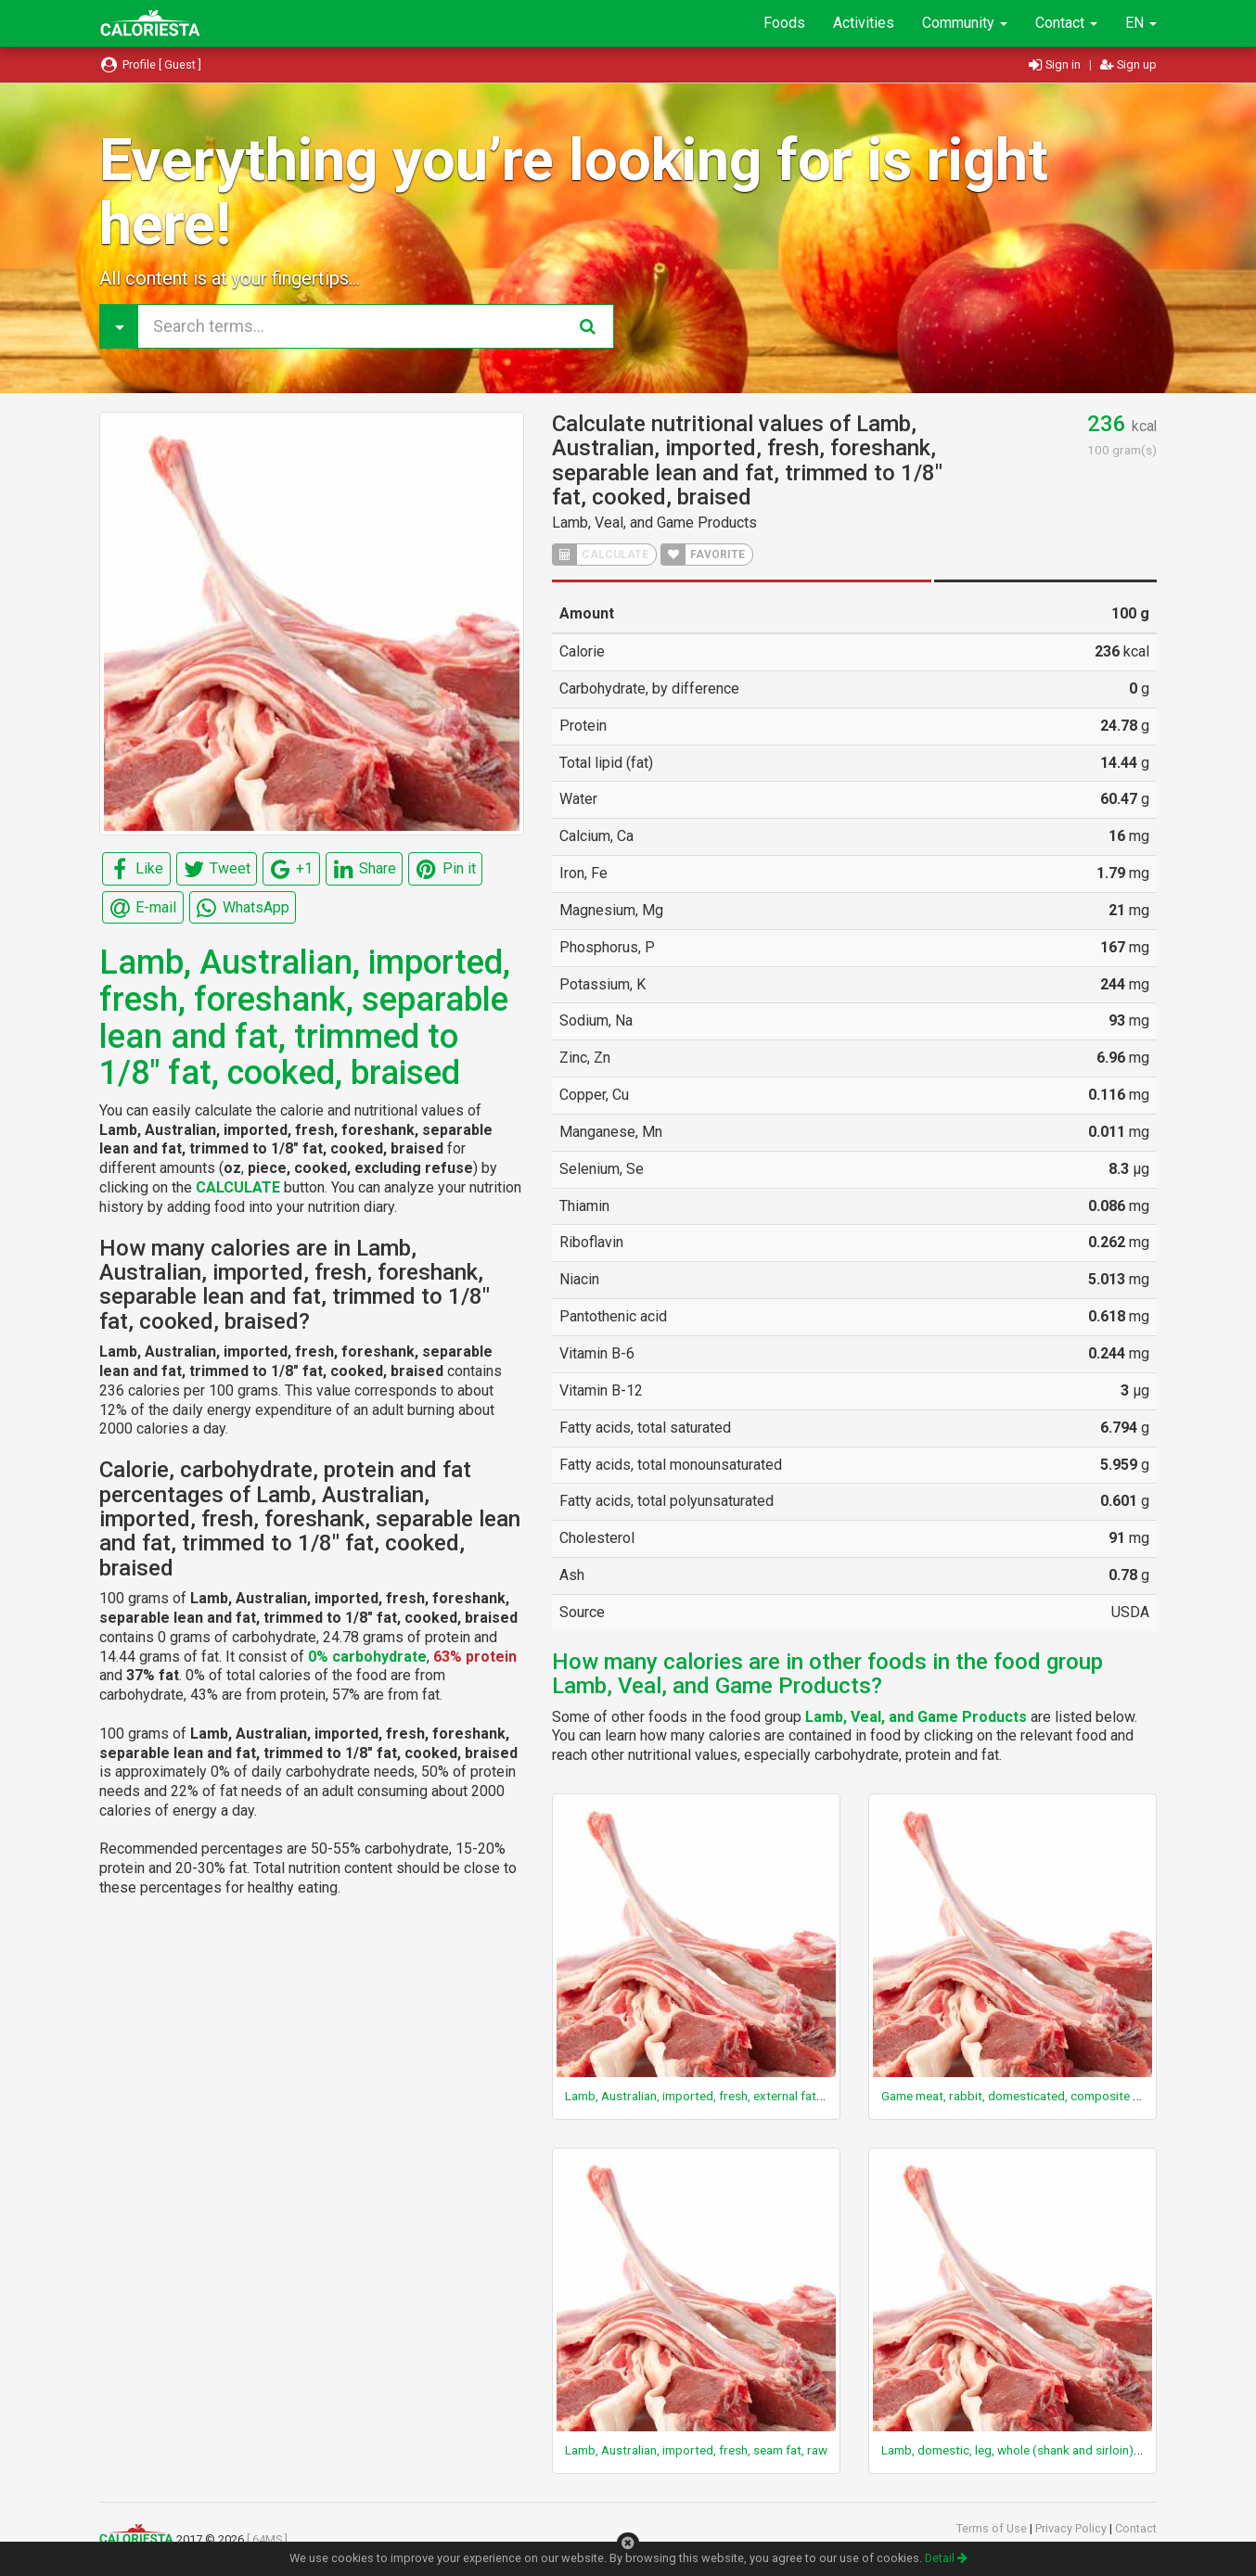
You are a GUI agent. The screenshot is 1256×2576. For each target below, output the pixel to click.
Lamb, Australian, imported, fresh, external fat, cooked (714, 2095)
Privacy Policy (1072, 2528)
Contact (1066, 23)
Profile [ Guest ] (150, 64)
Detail (946, 2558)
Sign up (1128, 64)
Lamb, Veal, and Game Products (654, 522)
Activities (863, 23)
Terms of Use (993, 2528)
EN (1141, 23)
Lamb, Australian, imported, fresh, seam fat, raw (696, 2449)
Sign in (1056, 64)
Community (964, 23)
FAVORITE (703, 554)
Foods (784, 23)
